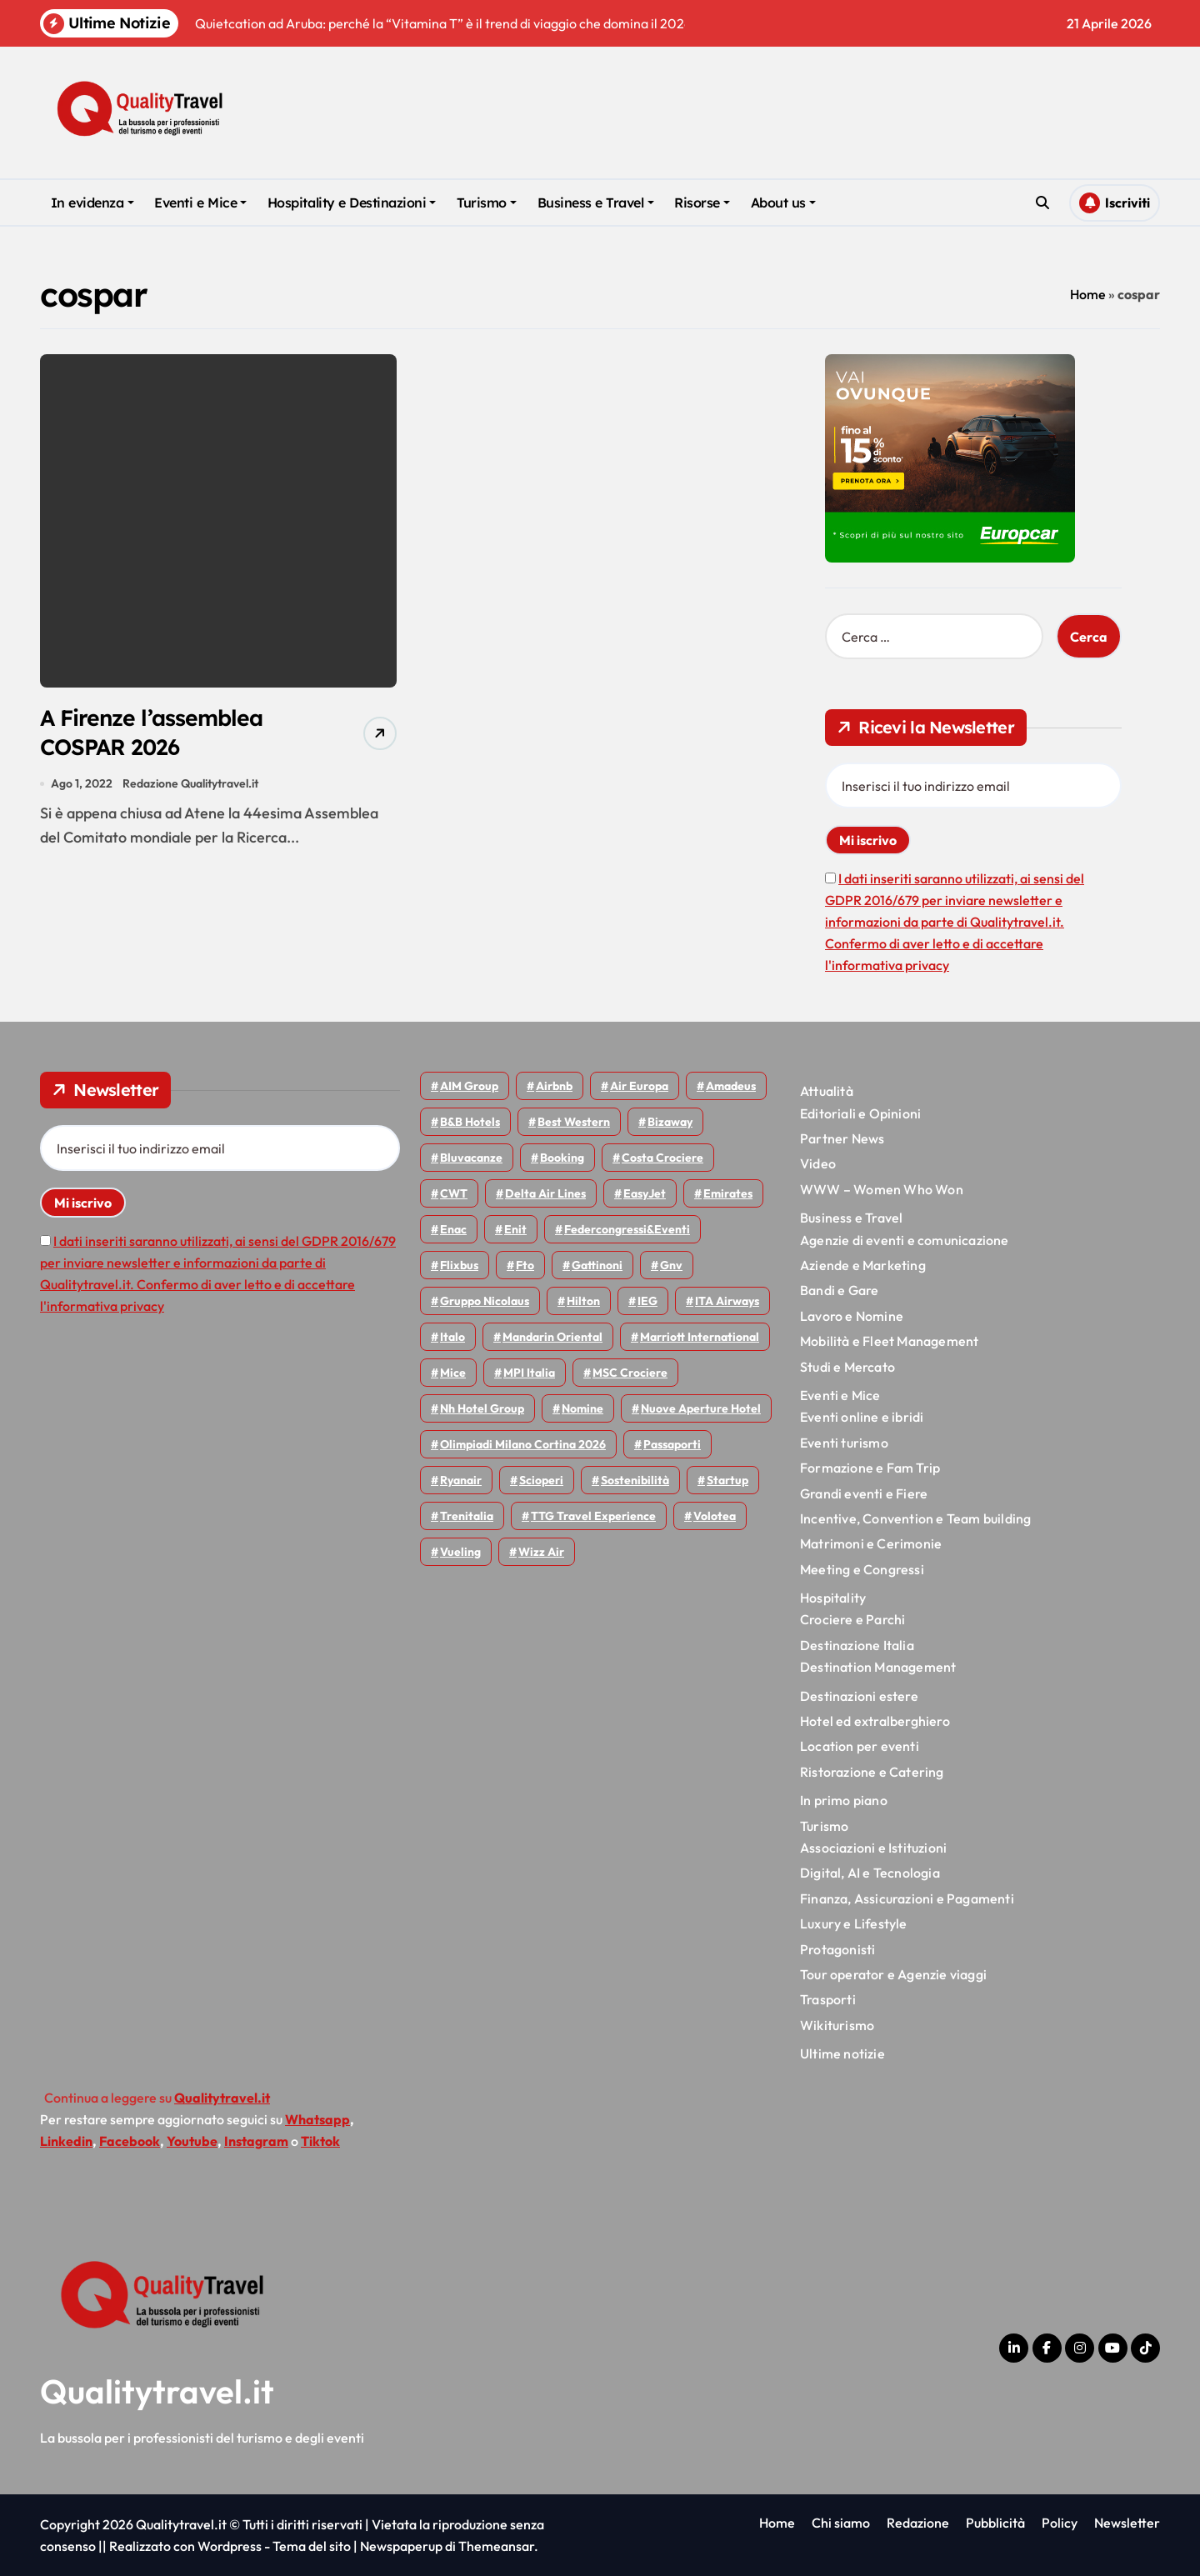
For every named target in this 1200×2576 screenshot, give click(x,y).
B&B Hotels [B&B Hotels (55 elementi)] (470, 1121)
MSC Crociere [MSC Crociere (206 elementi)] (630, 1372)
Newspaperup (401, 2546)
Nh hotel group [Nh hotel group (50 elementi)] (482, 1408)
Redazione (918, 2522)
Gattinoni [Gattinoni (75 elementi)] (597, 1265)
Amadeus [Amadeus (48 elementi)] (731, 1085)
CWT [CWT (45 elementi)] (454, 1193)
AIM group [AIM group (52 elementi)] (469, 1085)
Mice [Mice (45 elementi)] (453, 1372)
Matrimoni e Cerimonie (871, 1543)
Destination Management (878, 1666)
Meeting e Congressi (862, 1569)
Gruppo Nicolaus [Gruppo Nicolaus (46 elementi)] (484, 1300)
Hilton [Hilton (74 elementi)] (583, 1300)
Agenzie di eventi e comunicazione (904, 1240)
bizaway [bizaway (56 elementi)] (670, 1121)
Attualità (826, 1091)
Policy (1060, 2522)
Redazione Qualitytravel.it (191, 785)
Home (1088, 294)
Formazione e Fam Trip (870, 1467)
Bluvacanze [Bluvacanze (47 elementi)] (471, 1157)
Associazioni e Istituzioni (873, 1847)
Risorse (702, 202)
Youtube (192, 2141)
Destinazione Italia (857, 1645)
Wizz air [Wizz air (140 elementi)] (541, 1551)
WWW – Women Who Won (881, 1189)
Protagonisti (837, 1949)
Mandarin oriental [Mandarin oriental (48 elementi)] (552, 1336)
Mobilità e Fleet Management (889, 1341)
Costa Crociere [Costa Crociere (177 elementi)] (662, 1157)
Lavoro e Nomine (851, 1316)
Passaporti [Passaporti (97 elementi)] (672, 1444)
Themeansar (496, 2546)
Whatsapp (317, 2119)
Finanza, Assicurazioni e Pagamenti (907, 1898)
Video (818, 1163)
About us (783, 202)
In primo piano (844, 1800)
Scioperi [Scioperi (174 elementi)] (541, 1480)
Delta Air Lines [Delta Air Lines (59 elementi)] (545, 1193)
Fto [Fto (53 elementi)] (525, 1265)
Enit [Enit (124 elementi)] (515, 1229)
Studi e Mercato (847, 1366)
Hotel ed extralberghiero (875, 1721)
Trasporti (828, 1999)
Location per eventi (859, 1746)
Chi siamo (841, 2522)
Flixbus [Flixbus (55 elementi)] (459, 1265)
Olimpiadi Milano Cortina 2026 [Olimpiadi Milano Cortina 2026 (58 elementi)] (523, 1444)
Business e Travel (596, 202)
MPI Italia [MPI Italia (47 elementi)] (529, 1372)
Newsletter (1127, 2522)
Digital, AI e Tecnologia (870, 1872)
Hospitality (833, 1597)
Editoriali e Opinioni (860, 1113)
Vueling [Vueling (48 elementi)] (460, 1551)
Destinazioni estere (859, 1696)
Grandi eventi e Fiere (864, 1493)
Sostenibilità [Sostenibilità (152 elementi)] (635, 1480)
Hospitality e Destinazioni (352, 202)
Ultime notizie (842, 2053)
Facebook (129, 2141)
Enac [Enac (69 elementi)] (453, 1229)
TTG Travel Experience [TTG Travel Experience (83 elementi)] (593, 1515)
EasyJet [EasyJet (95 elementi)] (644, 1193)
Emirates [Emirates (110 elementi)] (727, 1193)
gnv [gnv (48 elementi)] (671, 1265)
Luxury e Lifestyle (854, 1923)
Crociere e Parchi (852, 1619)
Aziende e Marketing (863, 1265)
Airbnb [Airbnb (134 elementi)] (554, 1085)
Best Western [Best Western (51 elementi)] (574, 1121)
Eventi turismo (844, 1442)
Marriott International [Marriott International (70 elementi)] (699, 1336)
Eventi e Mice (200, 202)
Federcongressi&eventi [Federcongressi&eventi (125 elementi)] (627, 1229)
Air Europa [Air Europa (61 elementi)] (639, 1085)
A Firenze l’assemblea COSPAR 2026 (154, 733)
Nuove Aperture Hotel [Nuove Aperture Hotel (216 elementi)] (701, 1408)
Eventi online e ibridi (861, 1416)
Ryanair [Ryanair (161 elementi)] (461, 1480)
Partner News (842, 1138)
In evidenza (92, 202)
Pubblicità (995, 2522)
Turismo (487, 202)
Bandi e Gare (839, 1290)
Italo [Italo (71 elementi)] (452, 1336)
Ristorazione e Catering (872, 1771)
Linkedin (66, 2141)
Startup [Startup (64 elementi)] (727, 1480)
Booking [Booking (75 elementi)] (562, 1157)
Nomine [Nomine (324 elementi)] (582, 1408)
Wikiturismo (837, 2025)
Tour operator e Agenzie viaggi (893, 1974)
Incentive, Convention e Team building (915, 1518)
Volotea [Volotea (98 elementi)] (714, 1515)
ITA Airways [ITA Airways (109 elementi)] (727, 1300)
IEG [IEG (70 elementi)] (648, 1300)
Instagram (256, 2141)
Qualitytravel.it (157, 2391)
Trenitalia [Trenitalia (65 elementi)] (466, 1515)
